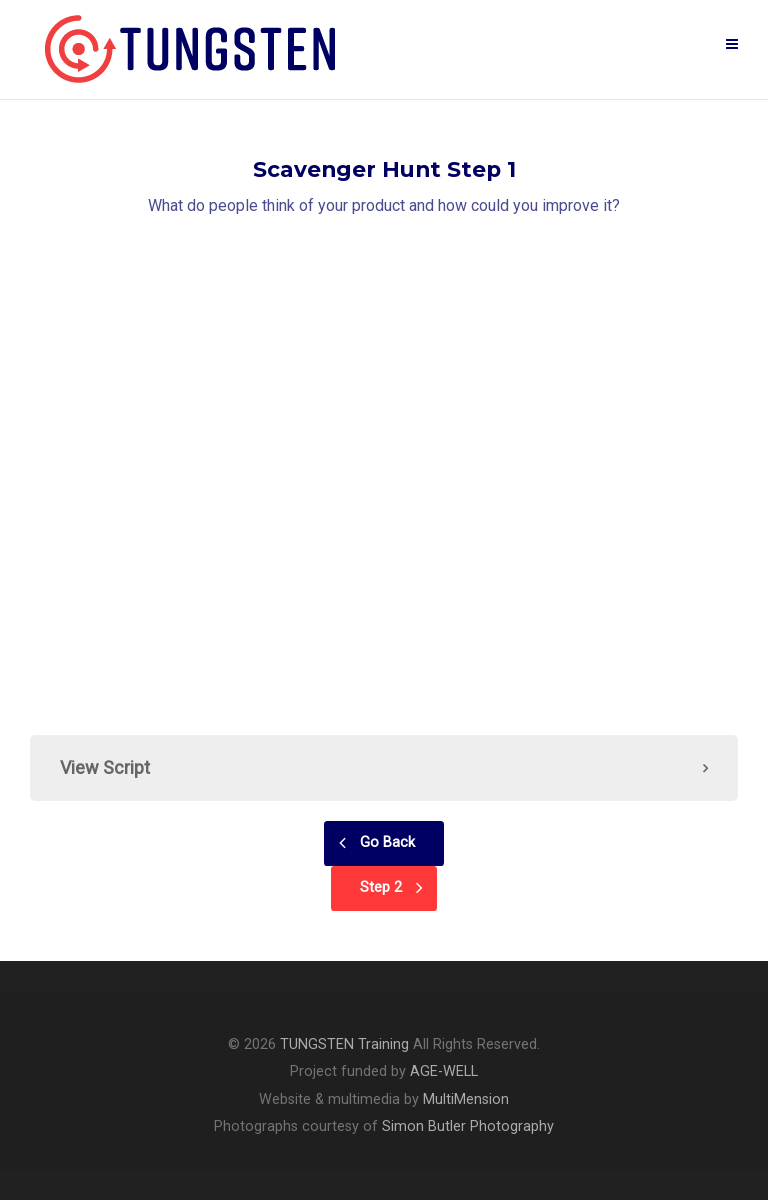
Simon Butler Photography (468, 1126)
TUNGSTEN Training (344, 1044)
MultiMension (466, 1099)
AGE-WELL (444, 1071)
